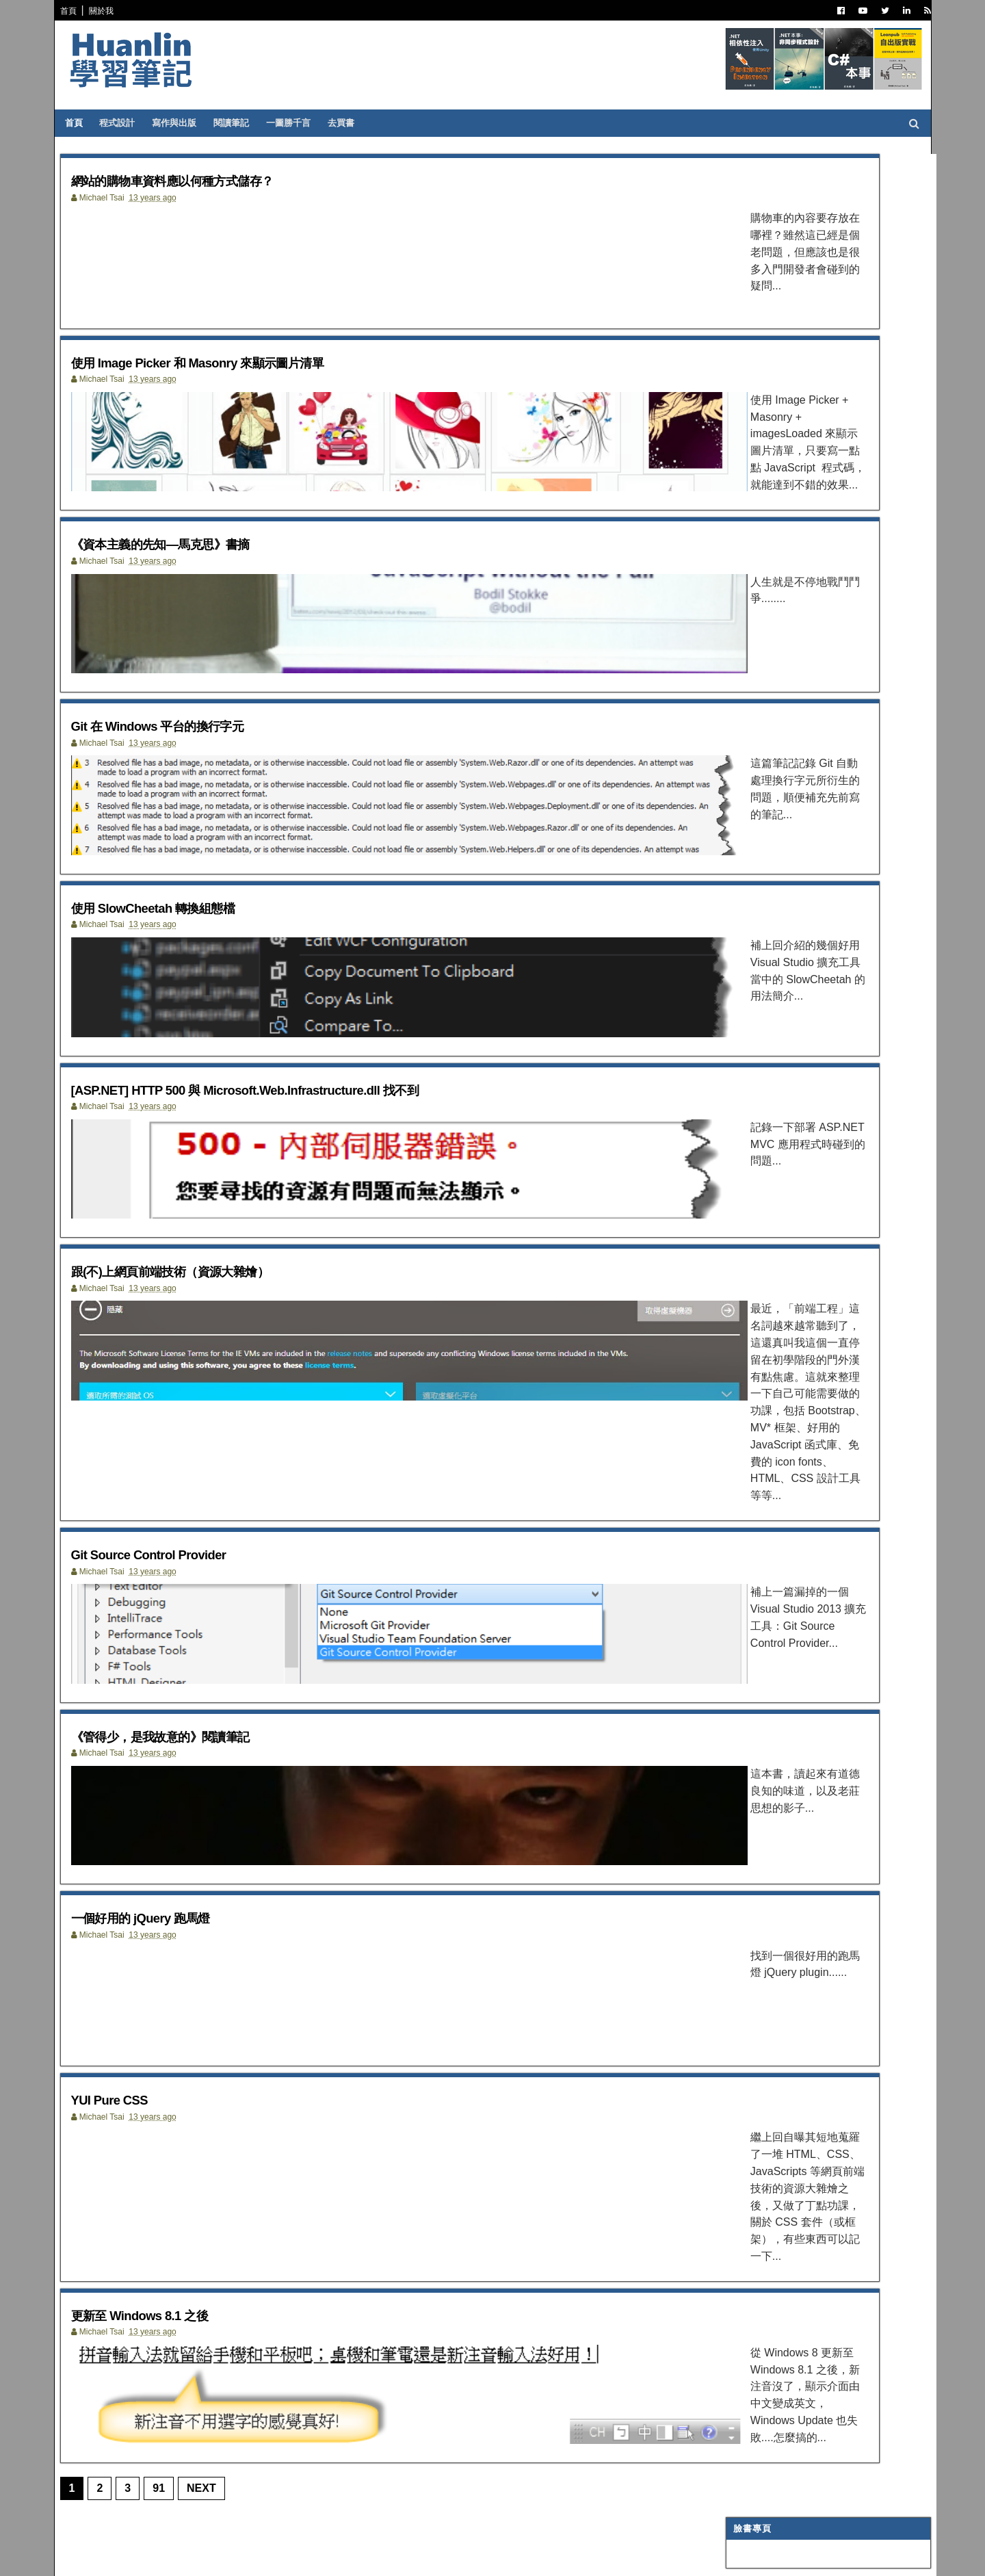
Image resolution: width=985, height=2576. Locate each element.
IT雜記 (744, 527)
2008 (743, 1646)
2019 (743, 1043)
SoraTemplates (138, 2556)
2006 (743, 1679)
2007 (743, 1662)
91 (167, 2505)
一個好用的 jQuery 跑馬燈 (172, 1930)
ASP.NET (749, 442)
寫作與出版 (185, 123)
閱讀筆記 (243, 123)
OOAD (744, 694)
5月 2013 (761, 1492)
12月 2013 (764, 1156)
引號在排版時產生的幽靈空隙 (776, 339)
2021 (743, 1009)
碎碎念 (744, 610)
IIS (737, 745)
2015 (743, 1109)
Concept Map (762, 796)
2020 (743, 1027)
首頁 (76, 11)
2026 (743, 927)
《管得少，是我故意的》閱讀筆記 (199, 1735)
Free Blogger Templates (269, 2556)
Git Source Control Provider (182, 1540)
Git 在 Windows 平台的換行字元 (195, 763)
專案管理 (748, 829)
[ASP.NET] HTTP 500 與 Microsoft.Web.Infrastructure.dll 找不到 (310, 1152)
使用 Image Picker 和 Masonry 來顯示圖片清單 (248, 374)
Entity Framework (774, 711)
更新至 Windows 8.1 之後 (171, 2318)
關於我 (109, 11)
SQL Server (758, 762)
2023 (743, 977)
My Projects (761, 813)
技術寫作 (748, 644)
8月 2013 (761, 1443)
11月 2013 (764, 1172)
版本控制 (748, 577)
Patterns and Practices (787, 492)
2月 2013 (761, 1542)
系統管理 (748, 661)
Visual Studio (763, 510)
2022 (743, 993)
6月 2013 (761, 1476)
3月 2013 (761, 1525)
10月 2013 (764, 1189)
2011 (743, 1596)
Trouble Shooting (774, 627)
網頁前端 (748, 678)
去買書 (352, 123)
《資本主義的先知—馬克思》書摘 (199, 568)
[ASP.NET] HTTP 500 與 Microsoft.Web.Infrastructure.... (805, 1301)
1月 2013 (761, 1559)
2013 (743, 1141)
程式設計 (128, 123)
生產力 (744, 846)
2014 (743, 1125)
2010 (743, 1612)
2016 (743, 1092)
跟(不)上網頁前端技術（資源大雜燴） (212, 1346)
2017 (743, 1076)
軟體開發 (748, 560)
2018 (743, 1059)
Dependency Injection (783, 594)
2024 (743, 960)
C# (737, 425)
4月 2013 (761, 1509)
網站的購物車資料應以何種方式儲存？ (215, 179)
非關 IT (745, 863)
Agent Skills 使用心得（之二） (778, 253)
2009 (743, 1629)
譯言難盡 (748, 543)
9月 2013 (761, 1427)
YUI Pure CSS (130, 2124)
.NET (741, 408)
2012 (743, 1579)
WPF (741, 778)
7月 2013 (761, 1460)
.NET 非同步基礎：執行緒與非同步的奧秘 (800, 314)
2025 (743, 944)
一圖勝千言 (300, 123)
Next (209, 2505)
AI (735, 728)
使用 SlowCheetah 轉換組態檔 (188, 957)
